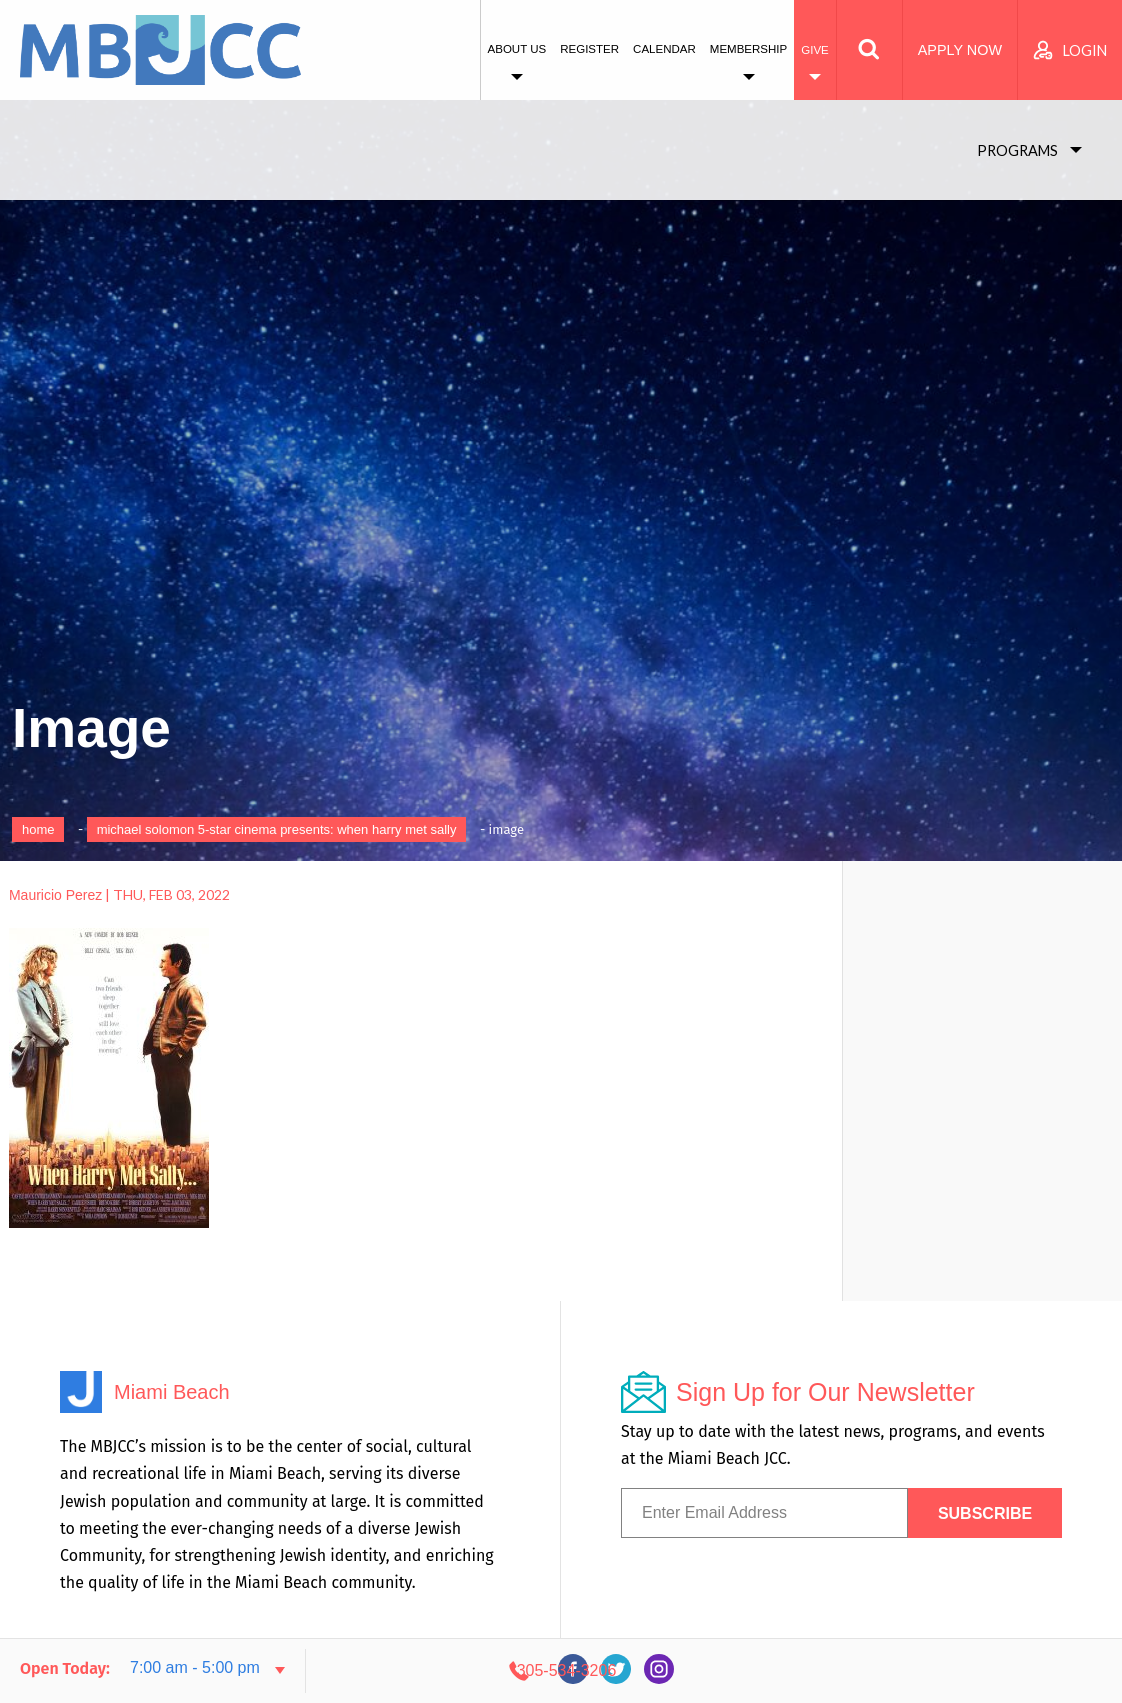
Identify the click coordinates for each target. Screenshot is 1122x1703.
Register (589, 49)
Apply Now (960, 50)
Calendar (664, 49)
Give (815, 50)
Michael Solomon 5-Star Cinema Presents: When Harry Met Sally (277, 829)
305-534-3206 (923, 1670)
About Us (517, 49)
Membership (748, 49)
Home (38, 829)
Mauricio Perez (55, 895)
